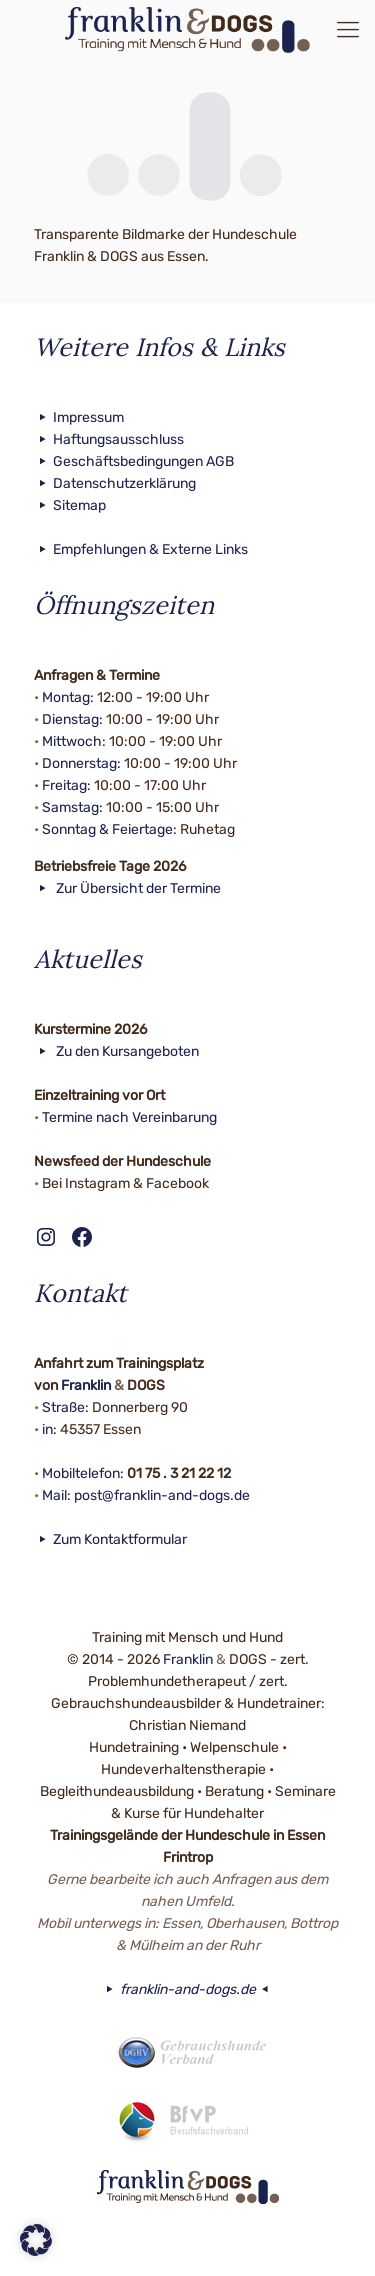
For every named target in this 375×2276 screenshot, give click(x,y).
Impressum (79, 417)
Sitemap (70, 505)
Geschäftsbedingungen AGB (134, 461)
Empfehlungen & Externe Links (141, 549)
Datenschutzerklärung (115, 483)
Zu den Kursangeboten (117, 1051)
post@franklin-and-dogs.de (162, 1495)
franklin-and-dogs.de (187, 1989)
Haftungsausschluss (109, 439)
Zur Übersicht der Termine (128, 888)
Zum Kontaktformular (111, 1539)
